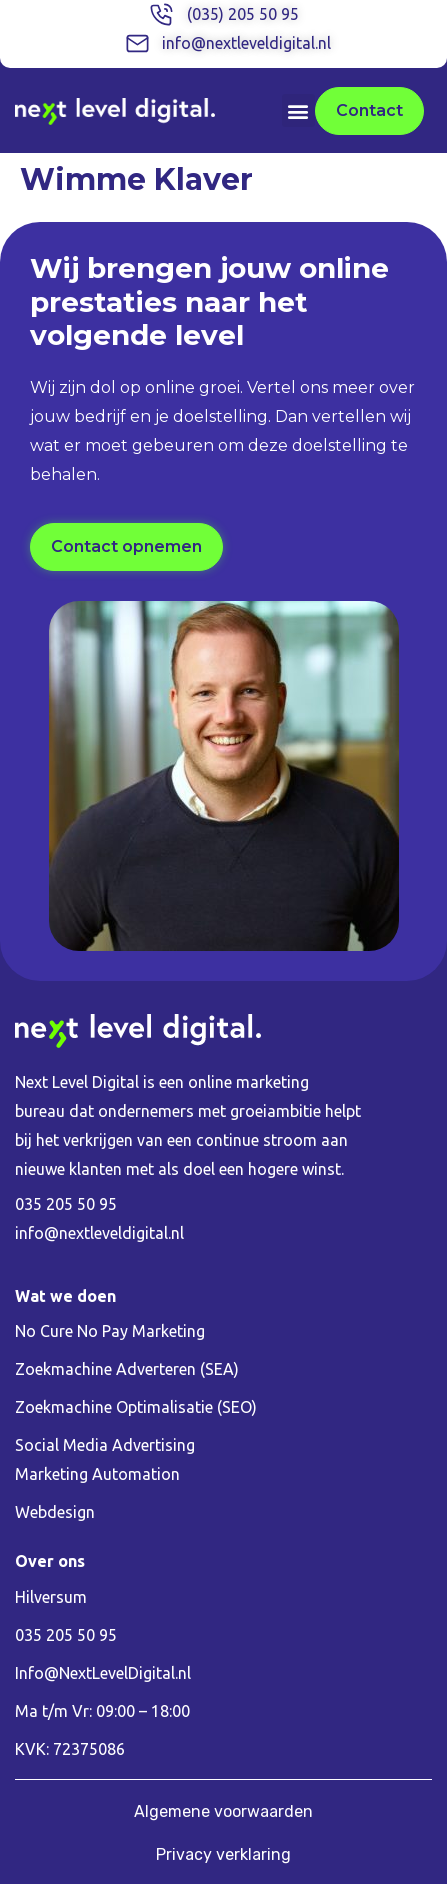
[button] (298, 110)
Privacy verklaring (223, 1854)
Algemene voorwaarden (223, 1811)
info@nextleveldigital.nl (99, 1233)
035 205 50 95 (66, 1204)
